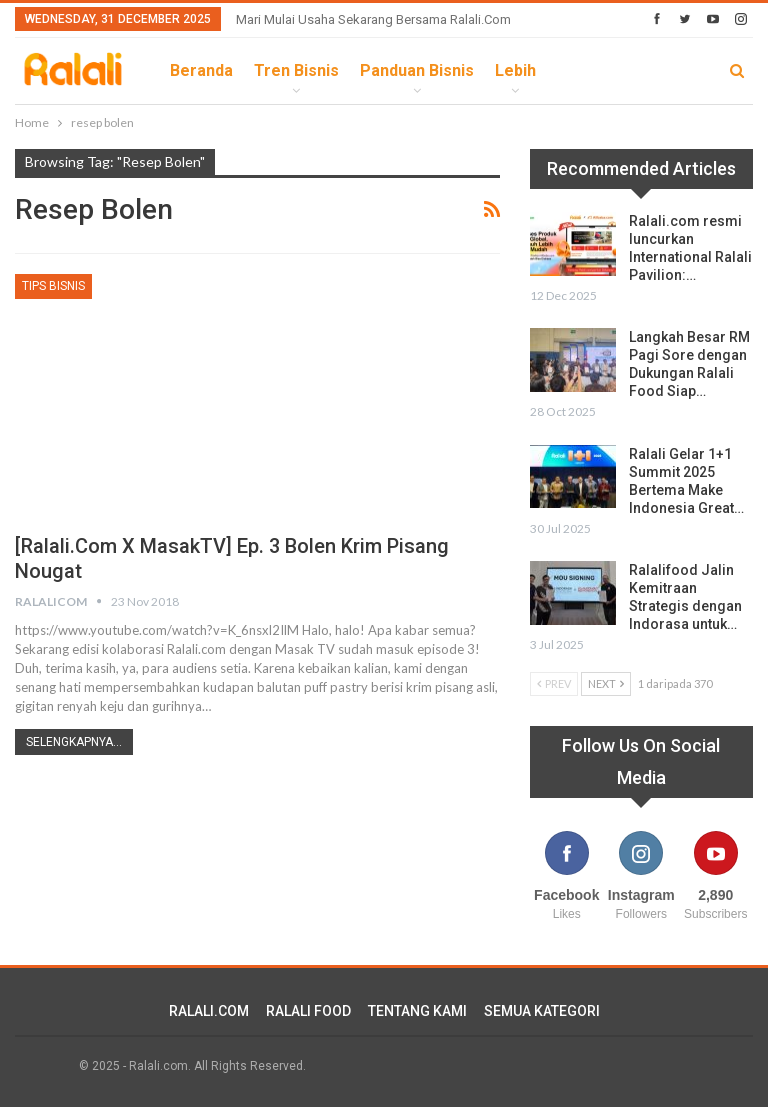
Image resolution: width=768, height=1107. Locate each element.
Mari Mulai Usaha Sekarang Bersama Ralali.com (373, 19)
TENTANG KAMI (417, 1011)
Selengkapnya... (74, 742)
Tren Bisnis (296, 70)
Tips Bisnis (53, 286)
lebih (515, 70)
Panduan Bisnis (417, 70)
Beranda (201, 70)
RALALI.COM (209, 1011)
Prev (554, 683)
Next (606, 683)
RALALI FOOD (308, 1011)
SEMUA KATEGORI (542, 1011)
